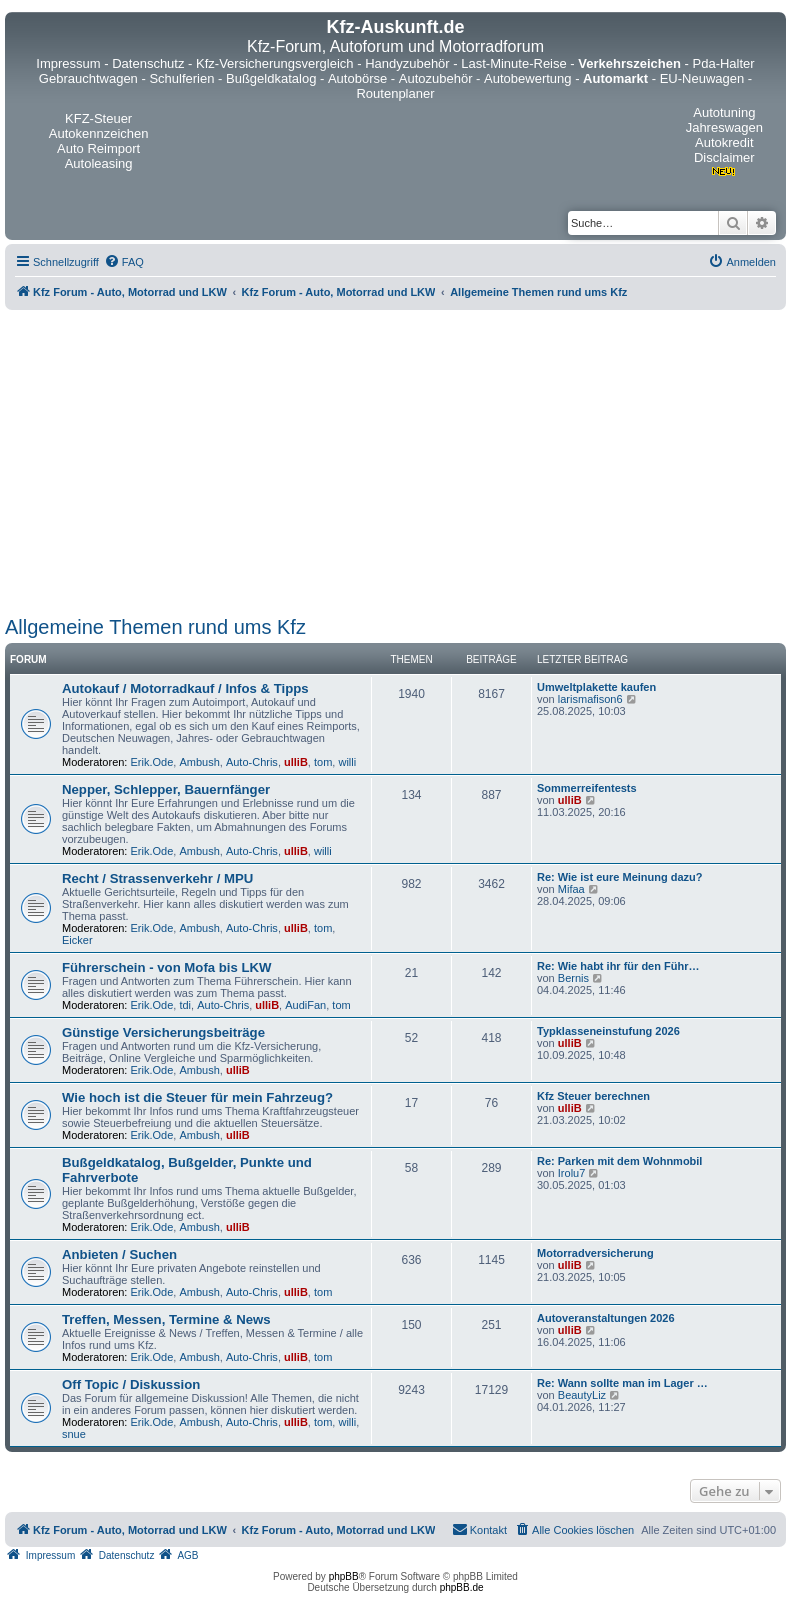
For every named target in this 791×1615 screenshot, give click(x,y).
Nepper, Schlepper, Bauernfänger (166, 789)
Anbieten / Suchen (119, 1254)
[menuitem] (124, 262)
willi (347, 762)
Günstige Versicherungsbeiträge (163, 1032)
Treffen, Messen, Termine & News (166, 1319)
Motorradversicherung (595, 1253)
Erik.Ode (152, 762)
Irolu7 (572, 1173)
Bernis (573, 978)
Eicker (77, 940)
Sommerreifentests (587, 788)
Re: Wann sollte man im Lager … (622, 1383)
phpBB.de (462, 1587)
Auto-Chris (252, 762)
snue (74, 1434)
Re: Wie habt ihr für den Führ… (618, 966)
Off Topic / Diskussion (131, 1384)
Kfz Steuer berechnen (593, 1096)
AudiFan (305, 1005)
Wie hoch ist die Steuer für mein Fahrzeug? (197, 1097)
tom (323, 762)
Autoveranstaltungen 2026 (606, 1318)
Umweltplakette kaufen (596, 687)
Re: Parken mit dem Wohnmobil (619, 1161)
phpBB (344, 1576)
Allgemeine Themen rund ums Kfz (155, 627)
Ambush (199, 762)
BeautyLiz (582, 1395)
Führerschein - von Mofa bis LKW (167, 967)
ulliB (296, 762)
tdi (185, 1005)
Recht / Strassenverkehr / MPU (157, 878)
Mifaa (571, 889)
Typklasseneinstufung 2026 (608, 1031)
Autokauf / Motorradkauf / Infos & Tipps (185, 688)
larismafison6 (590, 699)
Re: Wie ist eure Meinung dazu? (620, 877)
